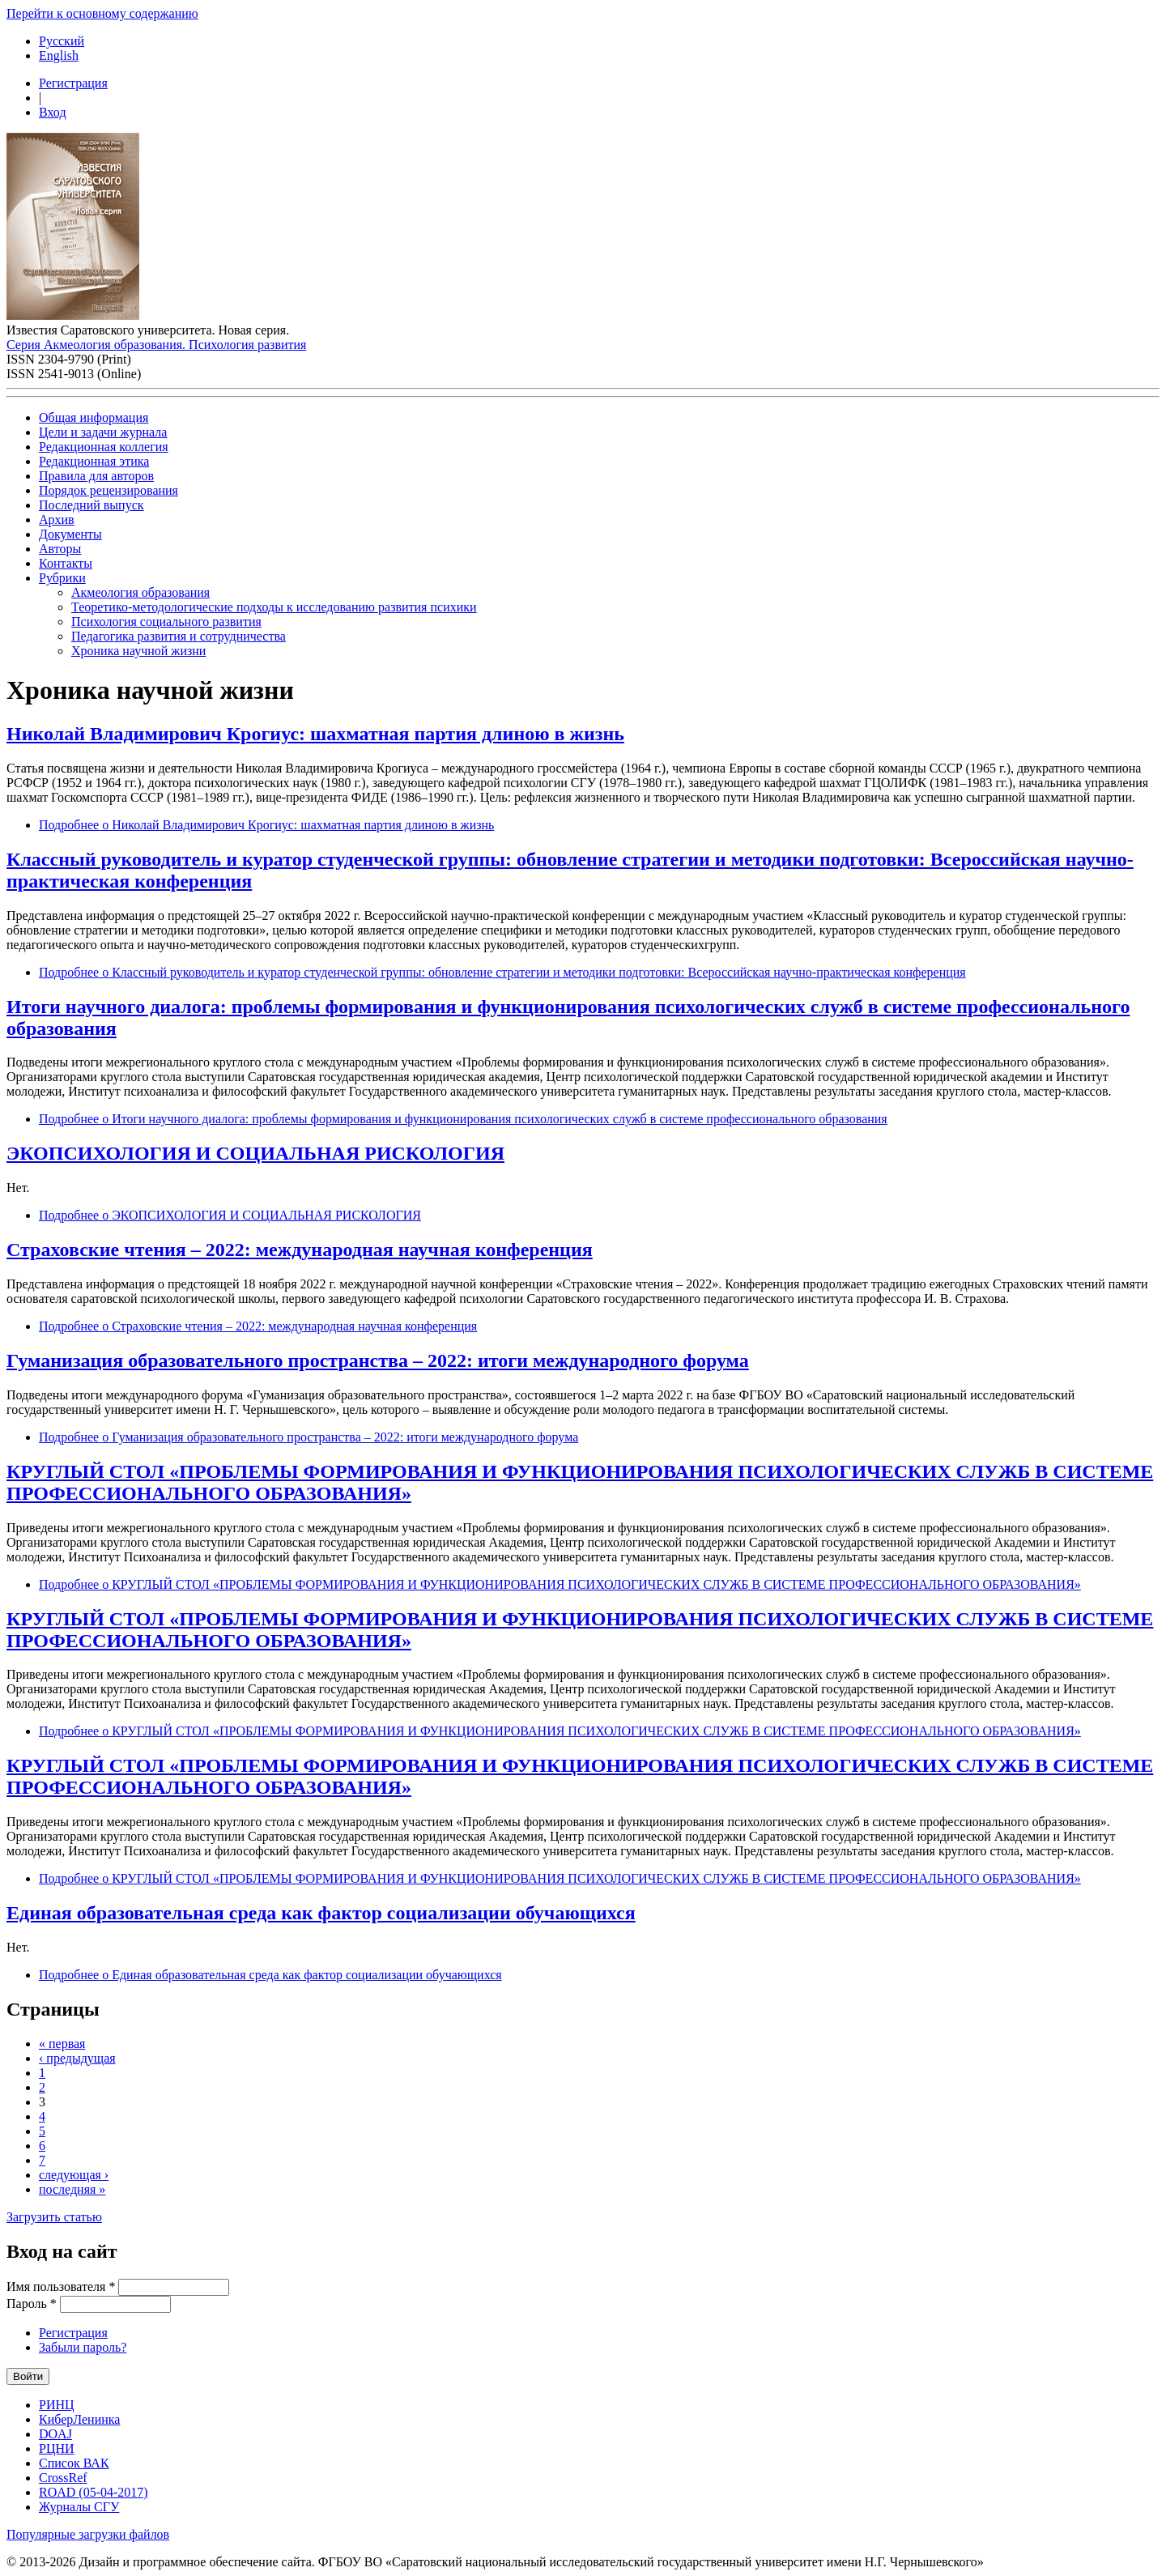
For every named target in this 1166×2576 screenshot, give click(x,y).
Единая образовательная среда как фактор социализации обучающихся (321, 1912)
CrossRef (63, 2477)
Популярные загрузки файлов (87, 2534)
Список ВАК (74, 2463)
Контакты (65, 563)
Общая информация (93, 417)
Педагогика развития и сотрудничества (178, 636)
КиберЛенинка (79, 2419)
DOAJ (55, 2434)
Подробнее (266, 825)
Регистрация (73, 83)
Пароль (31, 2303)
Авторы (60, 549)
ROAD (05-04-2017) (93, 2492)
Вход (52, 112)
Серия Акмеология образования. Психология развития (156, 344)
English (59, 55)
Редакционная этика (94, 461)
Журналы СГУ (79, 2507)
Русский (61, 41)
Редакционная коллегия (103, 446)
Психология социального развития (166, 621)
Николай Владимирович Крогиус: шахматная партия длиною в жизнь (315, 733)
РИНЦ (56, 2405)
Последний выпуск (91, 505)
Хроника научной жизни (138, 651)
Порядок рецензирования (108, 490)
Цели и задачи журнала (103, 432)
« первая (62, 2043)
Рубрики (62, 578)
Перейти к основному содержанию (102, 13)
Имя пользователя (60, 2286)
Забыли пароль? (82, 2347)
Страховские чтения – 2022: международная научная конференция (299, 1249)
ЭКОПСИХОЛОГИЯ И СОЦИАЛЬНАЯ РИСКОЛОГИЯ (255, 1153)
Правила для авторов (96, 476)
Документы (70, 534)
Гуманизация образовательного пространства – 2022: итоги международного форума (377, 1360)
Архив (56, 519)
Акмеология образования (140, 592)
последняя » (72, 2189)
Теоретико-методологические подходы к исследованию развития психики (274, 607)
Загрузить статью (54, 2217)
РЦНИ (56, 2448)
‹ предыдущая (77, 2058)
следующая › (74, 2175)
